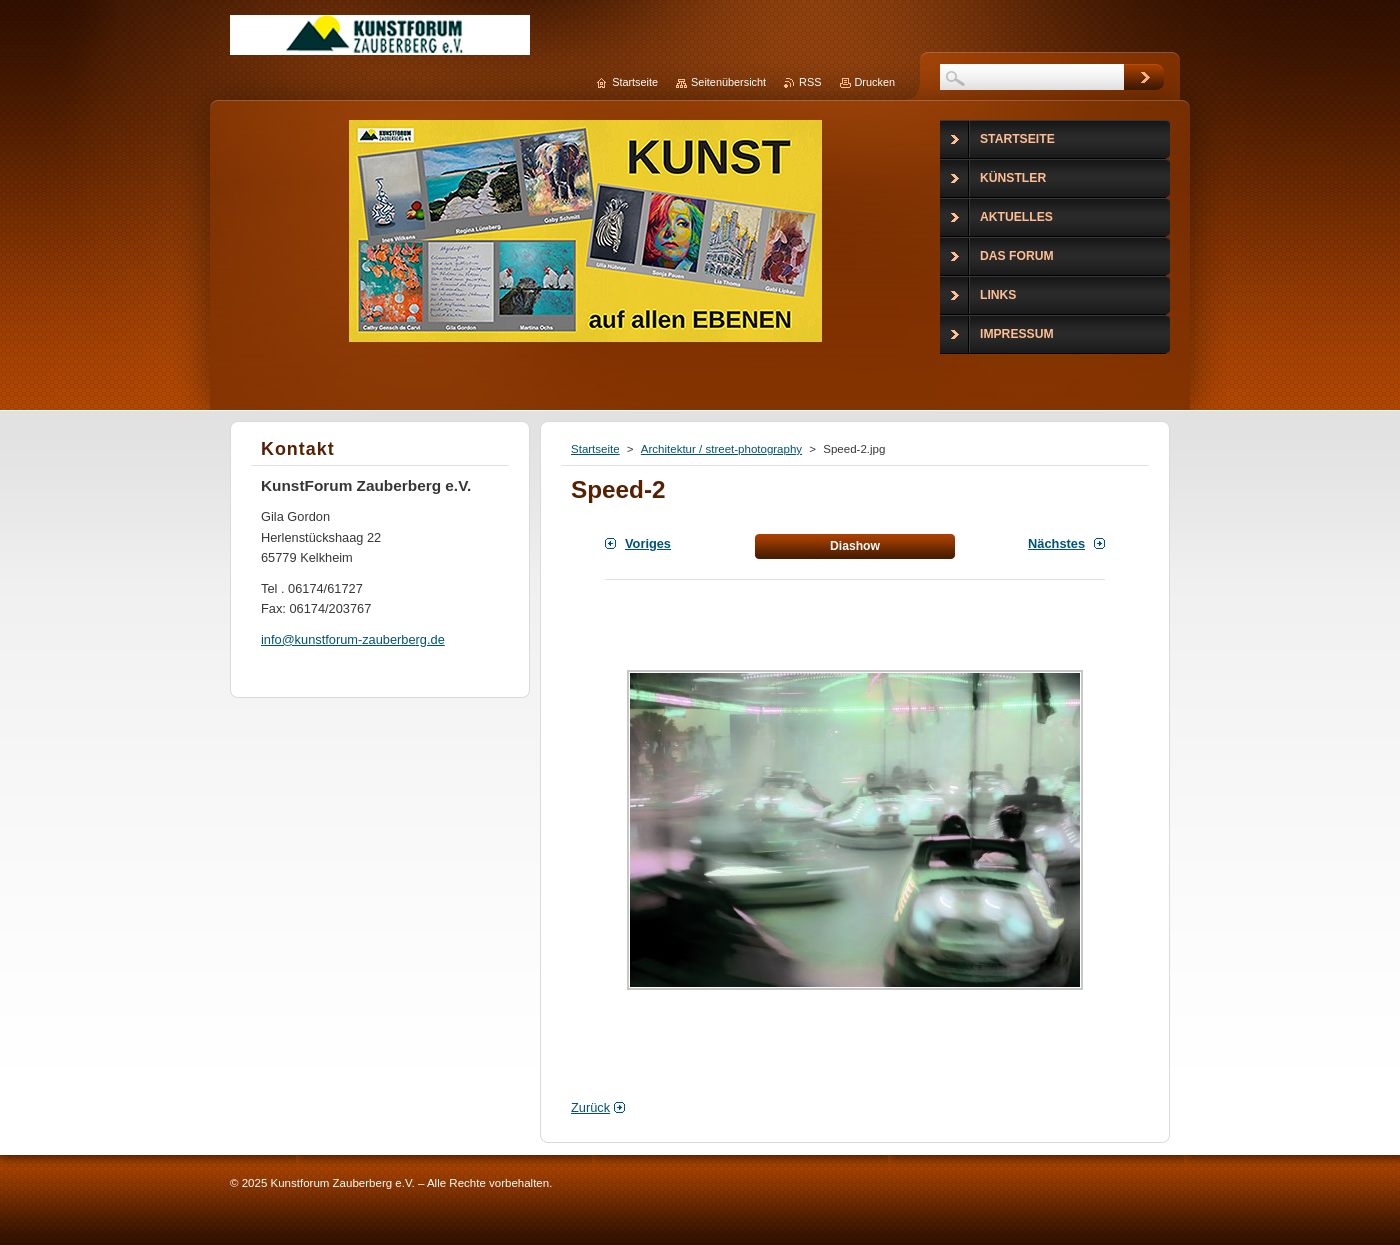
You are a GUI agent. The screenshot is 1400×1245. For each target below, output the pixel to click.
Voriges (648, 543)
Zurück (590, 1107)
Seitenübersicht (728, 82)
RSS (810, 82)
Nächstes (1056, 543)
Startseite (595, 449)
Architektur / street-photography (721, 449)
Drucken (875, 82)
